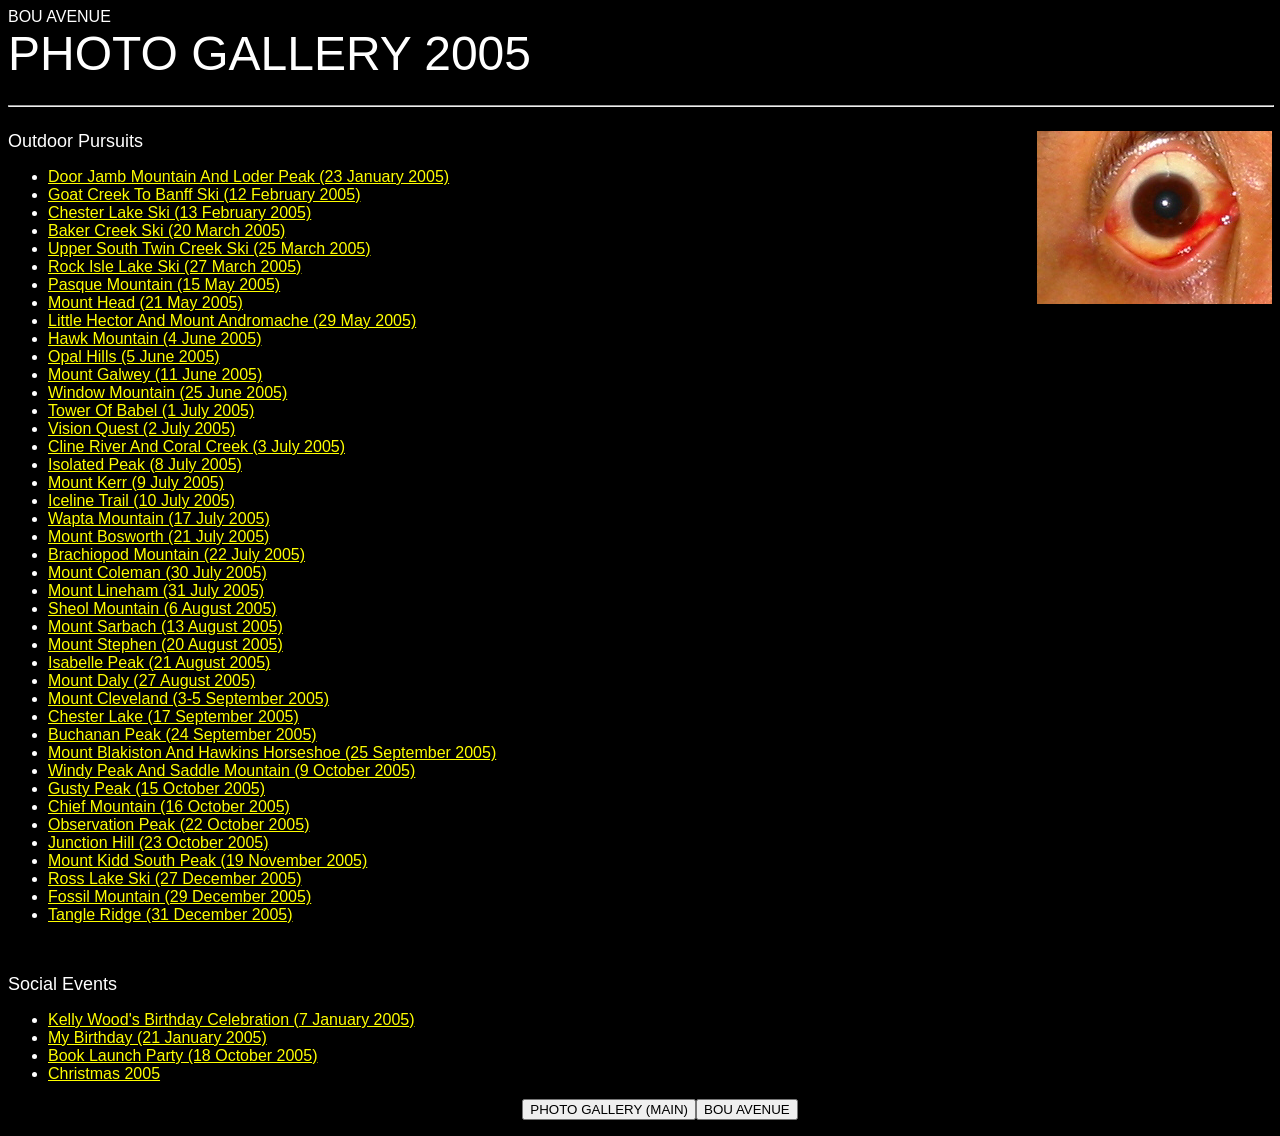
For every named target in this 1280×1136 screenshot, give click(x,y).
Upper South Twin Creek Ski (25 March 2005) (209, 248)
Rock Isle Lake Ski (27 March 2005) (174, 266)
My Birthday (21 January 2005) (157, 1037)
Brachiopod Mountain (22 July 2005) (176, 554)
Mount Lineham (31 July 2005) (156, 590)
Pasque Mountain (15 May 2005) (164, 284)
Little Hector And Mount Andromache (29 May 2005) (232, 320)
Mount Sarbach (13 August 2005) (165, 626)
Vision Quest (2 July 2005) (141, 428)
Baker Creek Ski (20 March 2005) (166, 230)
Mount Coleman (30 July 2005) (157, 572)
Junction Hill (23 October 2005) (158, 842)
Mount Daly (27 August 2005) (151, 680)
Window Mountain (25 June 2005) (167, 392)
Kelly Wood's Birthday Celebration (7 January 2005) (231, 1019)
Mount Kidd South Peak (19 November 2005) (207, 860)
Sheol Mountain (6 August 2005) (162, 608)
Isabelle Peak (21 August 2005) (159, 662)
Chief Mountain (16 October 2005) (169, 806)
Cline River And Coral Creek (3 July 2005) (196, 446)
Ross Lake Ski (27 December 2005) (174, 878)
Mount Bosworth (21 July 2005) (158, 536)
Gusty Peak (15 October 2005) (156, 788)
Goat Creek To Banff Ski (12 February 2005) (204, 194)
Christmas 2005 (104, 1073)
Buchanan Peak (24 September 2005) (182, 734)
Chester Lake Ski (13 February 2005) (179, 212)
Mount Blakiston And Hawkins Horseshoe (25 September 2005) (272, 752)
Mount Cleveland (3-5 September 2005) (188, 698)
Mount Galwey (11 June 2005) (155, 374)
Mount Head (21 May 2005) (145, 302)
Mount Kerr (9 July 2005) (136, 482)
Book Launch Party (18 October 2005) (183, 1055)
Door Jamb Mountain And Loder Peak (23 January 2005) (248, 176)
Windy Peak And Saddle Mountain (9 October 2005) (231, 770)
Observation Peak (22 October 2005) (178, 824)
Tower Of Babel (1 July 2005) (151, 410)
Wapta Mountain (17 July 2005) (159, 518)
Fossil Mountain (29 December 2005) (179, 896)
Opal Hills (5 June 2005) (134, 356)
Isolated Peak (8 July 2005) (145, 464)
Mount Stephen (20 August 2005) (165, 644)
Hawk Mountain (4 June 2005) (154, 338)
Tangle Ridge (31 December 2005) (170, 914)
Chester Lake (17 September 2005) (173, 716)
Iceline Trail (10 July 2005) (141, 500)
